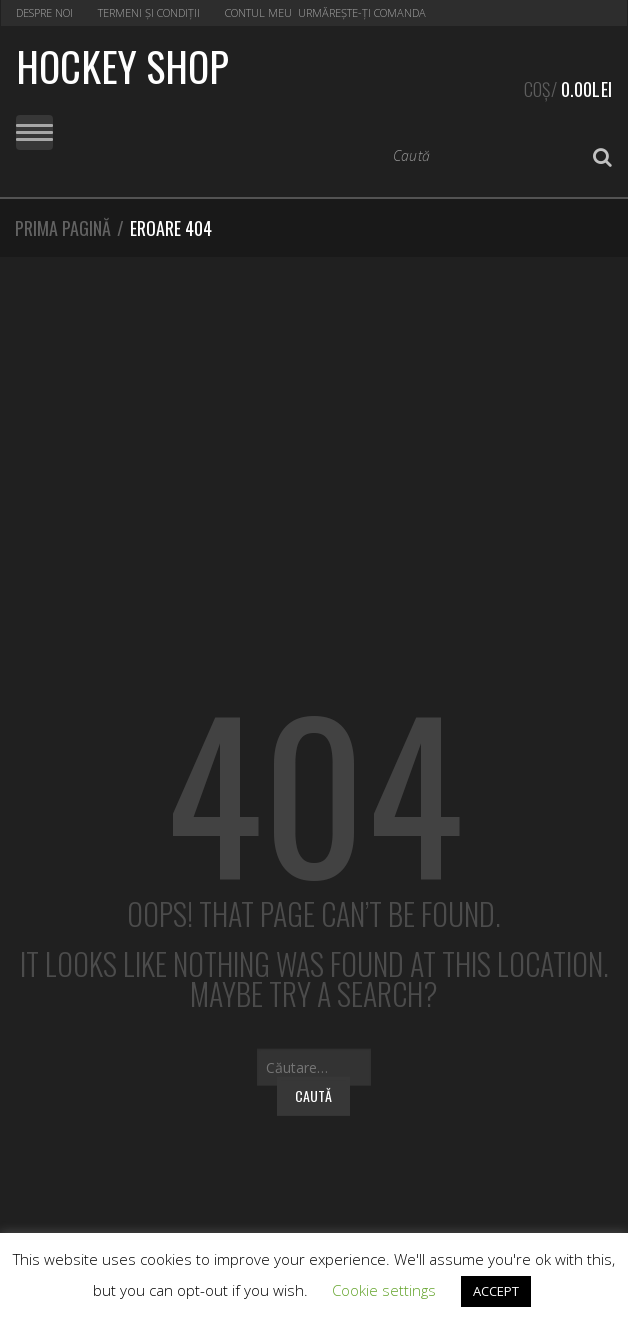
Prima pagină (63, 228)
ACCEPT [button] (496, 1291)
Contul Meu (258, 12)
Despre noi (44, 12)
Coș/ (568, 86)
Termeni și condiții (149, 12)
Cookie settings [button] (384, 1290)
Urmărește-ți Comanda (362, 12)
